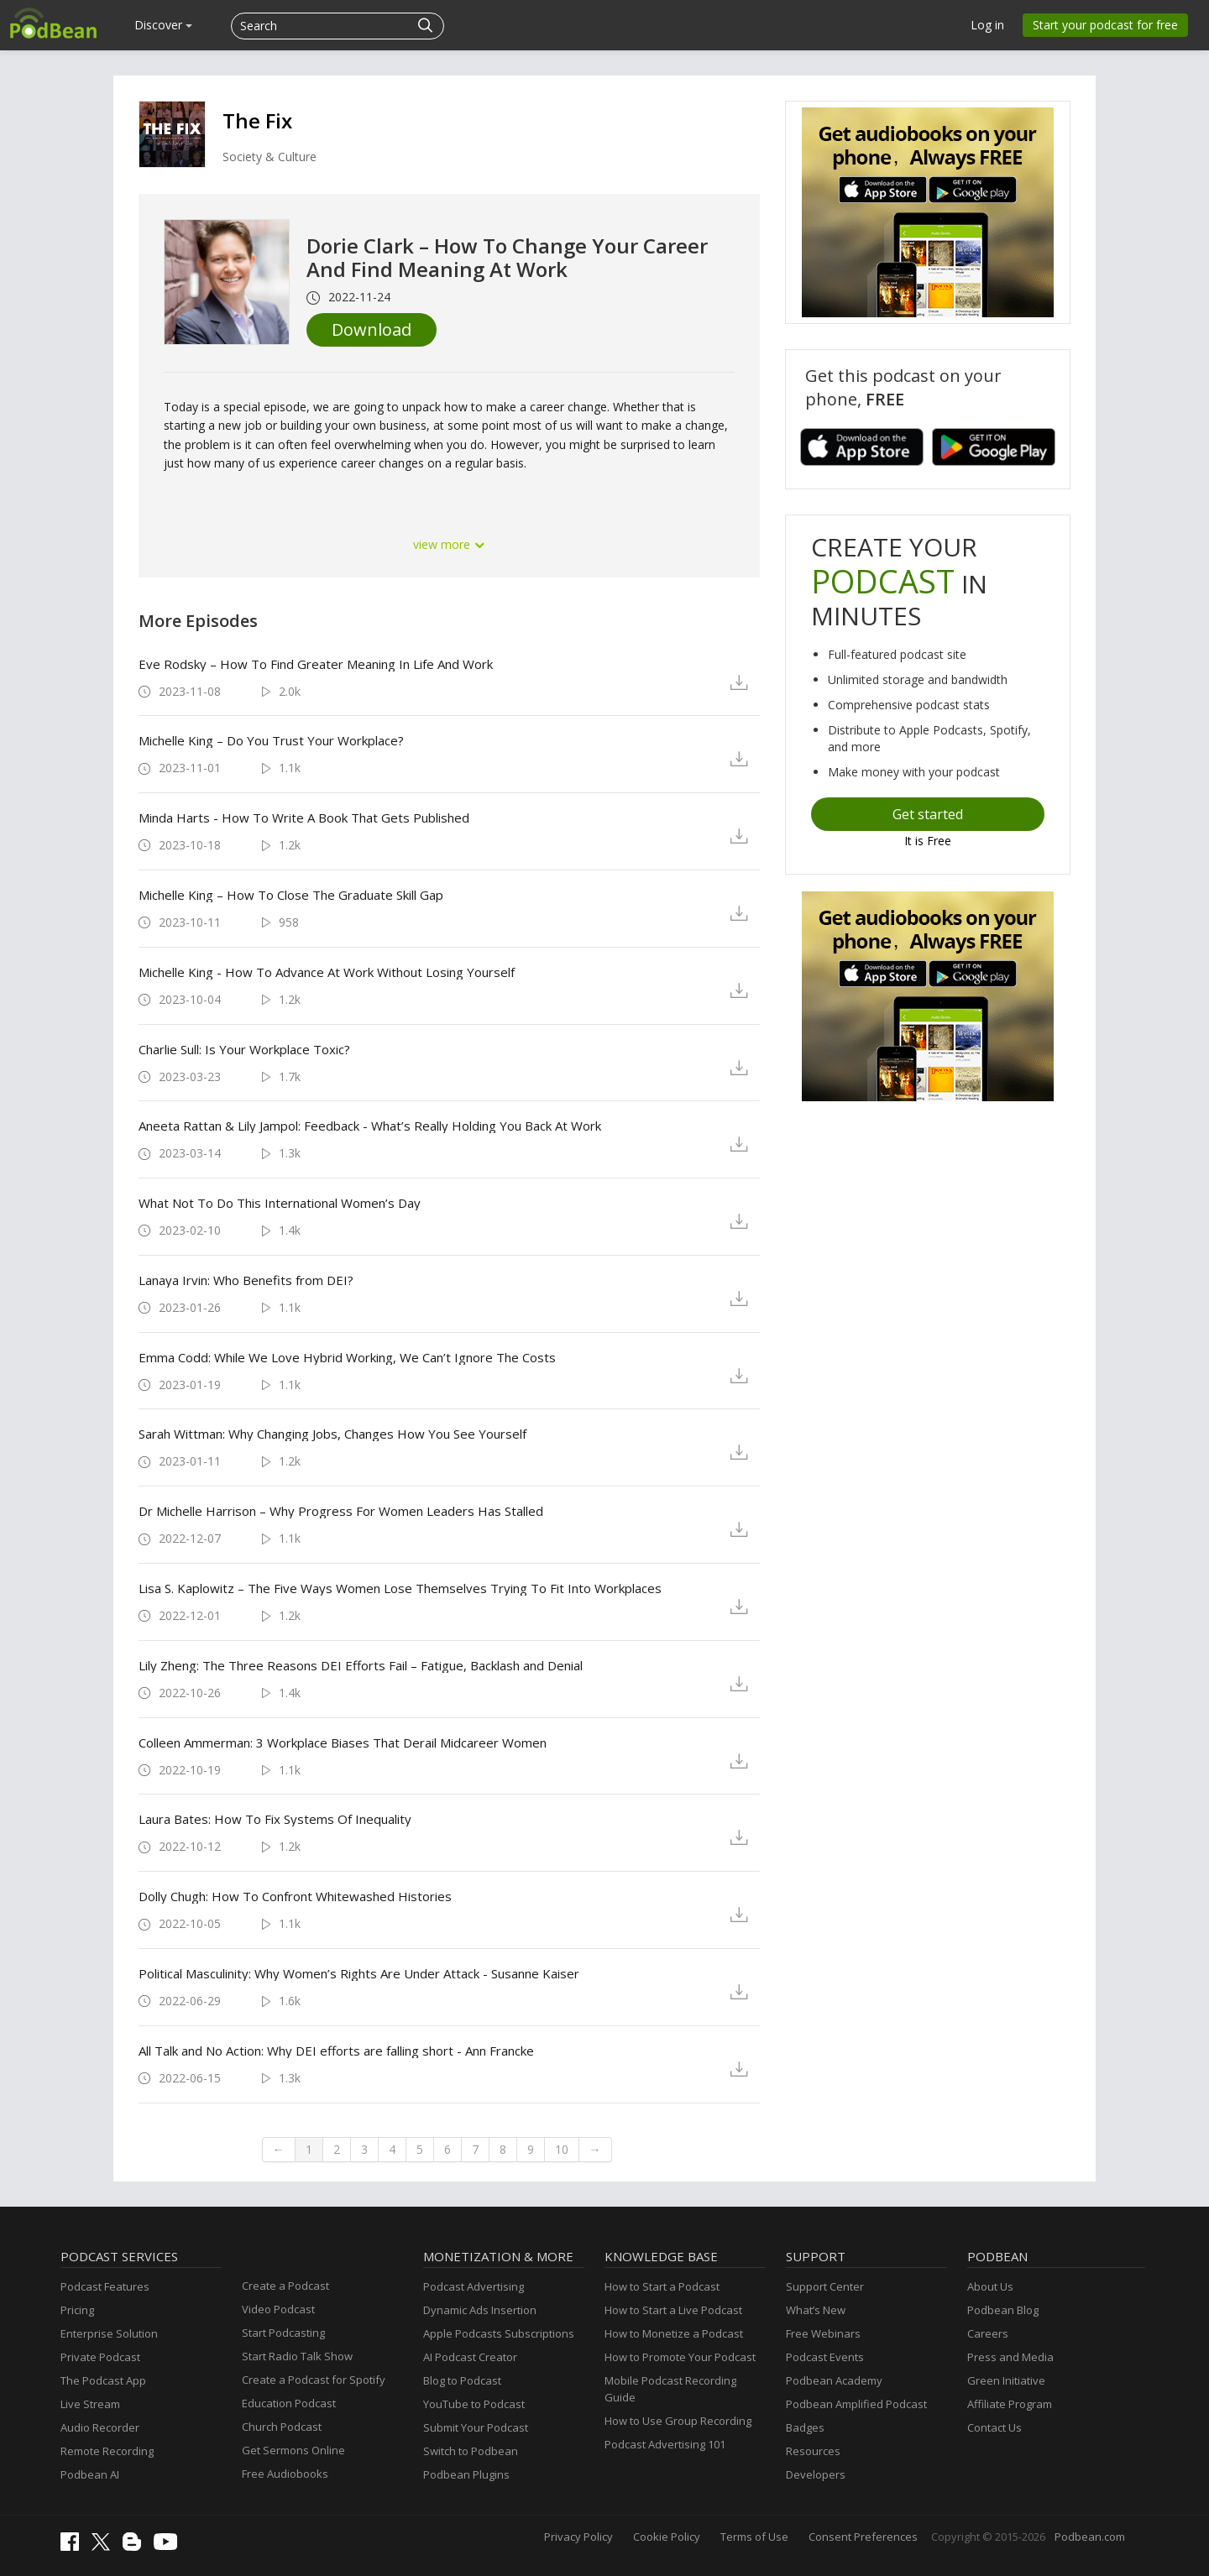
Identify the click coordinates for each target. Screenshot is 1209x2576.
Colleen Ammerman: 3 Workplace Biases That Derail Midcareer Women (343, 1742)
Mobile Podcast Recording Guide (670, 2389)
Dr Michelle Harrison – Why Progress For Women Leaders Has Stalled (341, 1510)
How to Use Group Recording (677, 2420)
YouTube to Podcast (474, 2403)
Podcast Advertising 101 (664, 2444)
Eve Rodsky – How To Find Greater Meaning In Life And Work (316, 663)
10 (561, 2149)
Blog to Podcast (462, 2380)
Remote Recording (107, 2450)
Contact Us (994, 2427)
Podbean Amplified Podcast (856, 2403)
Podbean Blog (1003, 2309)
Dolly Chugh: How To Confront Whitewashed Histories (295, 1896)
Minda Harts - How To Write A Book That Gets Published (304, 817)
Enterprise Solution (109, 2333)
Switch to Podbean (470, 2450)
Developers (815, 2474)
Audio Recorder (99, 2427)
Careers (987, 2333)
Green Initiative (1006, 2380)
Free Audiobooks (285, 2473)
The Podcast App (103, 2380)
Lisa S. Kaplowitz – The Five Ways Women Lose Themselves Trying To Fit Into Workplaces (400, 1588)
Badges (805, 2427)
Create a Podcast (285, 2285)
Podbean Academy (834, 2380)
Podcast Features (104, 2286)
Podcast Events (825, 2356)
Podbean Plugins (466, 2474)
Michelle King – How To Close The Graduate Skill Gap (291, 894)
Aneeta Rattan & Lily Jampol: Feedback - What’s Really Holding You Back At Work (370, 1125)
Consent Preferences (863, 2536)
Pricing (77, 2309)
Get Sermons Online (293, 2450)
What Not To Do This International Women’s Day (280, 1202)
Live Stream (90, 2403)
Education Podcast (289, 2403)
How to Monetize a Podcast (673, 2333)
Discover (163, 25)
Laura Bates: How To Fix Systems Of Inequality (275, 1818)
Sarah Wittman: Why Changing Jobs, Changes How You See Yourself (332, 1433)
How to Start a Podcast (662, 2286)
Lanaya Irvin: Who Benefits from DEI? (246, 1280)
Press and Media (1010, 2356)
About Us (990, 2286)
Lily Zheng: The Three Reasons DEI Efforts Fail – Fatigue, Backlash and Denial (361, 1665)
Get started (927, 814)
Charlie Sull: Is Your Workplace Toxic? (244, 1049)
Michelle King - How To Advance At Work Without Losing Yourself (327, 972)
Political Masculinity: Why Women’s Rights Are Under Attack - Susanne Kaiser (359, 1973)
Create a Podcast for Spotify (313, 2379)
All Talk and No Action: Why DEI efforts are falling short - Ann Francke (336, 2050)
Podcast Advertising (473, 2286)
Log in (987, 25)
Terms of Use (754, 2536)
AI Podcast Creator (470, 2356)
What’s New (815, 2309)
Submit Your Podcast (475, 2427)
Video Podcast (278, 2309)
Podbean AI (89, 2474)
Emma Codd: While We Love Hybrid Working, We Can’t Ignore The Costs (347, 1357)
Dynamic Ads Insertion (479, 2309)
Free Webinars (823, 2333)
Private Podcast (100, 2356)
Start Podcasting (283, 2332)
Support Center (825, 2286)
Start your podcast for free (1105, 25)
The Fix (257, 120)
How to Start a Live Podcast (673, 2309)
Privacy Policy (578, 2536)
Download (371, 329)
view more (449, 544)
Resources (813, 2450)
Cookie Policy (666, 2536)
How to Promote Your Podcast (680, 2356)
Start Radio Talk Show (297, 2356)
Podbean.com (1090, 2536)
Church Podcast (282, 2426)
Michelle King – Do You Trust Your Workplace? (271, 740)
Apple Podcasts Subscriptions (498, 2333)
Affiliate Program (1009, 2403)
